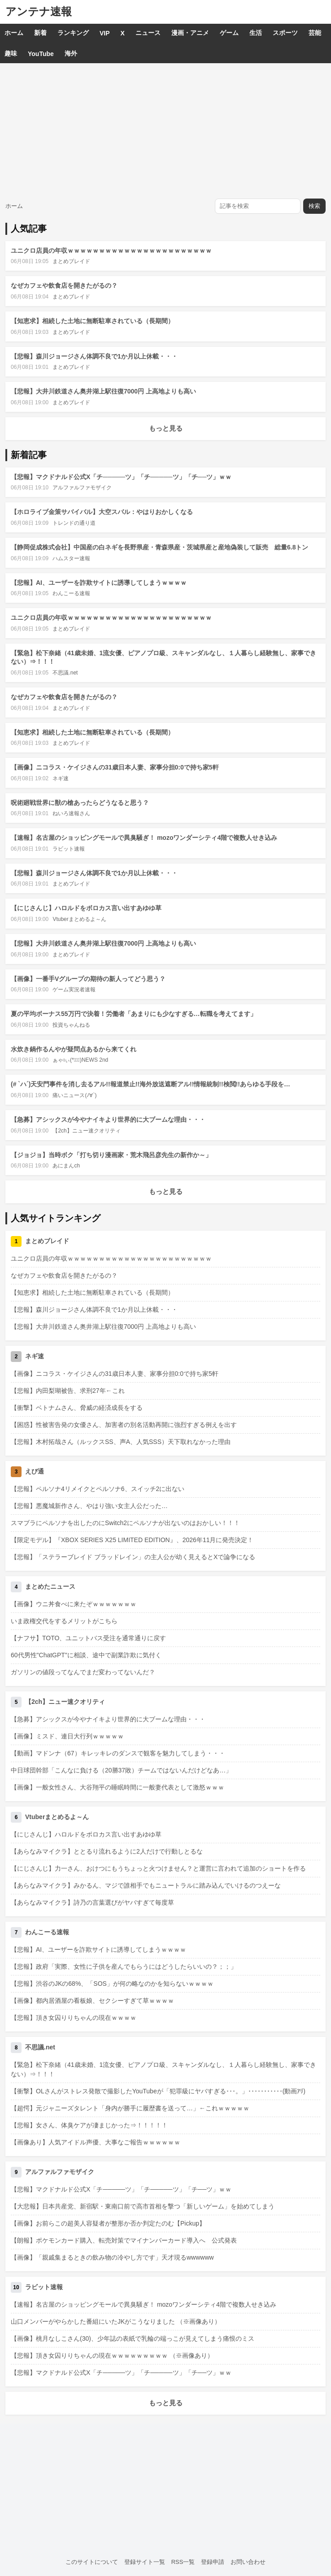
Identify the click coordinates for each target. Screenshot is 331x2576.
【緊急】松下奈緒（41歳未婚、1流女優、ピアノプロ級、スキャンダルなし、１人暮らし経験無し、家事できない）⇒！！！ (163, 2069)
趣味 (10, 53)
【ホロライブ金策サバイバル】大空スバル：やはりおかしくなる (102, 511)
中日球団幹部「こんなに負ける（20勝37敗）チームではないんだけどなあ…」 (121, 1770)
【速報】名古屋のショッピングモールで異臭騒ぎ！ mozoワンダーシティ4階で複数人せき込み (144, 837)
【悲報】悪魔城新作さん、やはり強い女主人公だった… (89, 1505)
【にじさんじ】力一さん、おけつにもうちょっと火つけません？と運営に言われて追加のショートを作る (158, 1868)
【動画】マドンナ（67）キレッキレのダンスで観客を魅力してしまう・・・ (118, 1753)
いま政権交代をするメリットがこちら (64, 1621)
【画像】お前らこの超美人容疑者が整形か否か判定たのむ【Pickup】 (108, 2223)
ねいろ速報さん (71, 813)
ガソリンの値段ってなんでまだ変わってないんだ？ (83, 1672)
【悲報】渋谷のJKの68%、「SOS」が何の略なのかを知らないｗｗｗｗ (112, 1983)
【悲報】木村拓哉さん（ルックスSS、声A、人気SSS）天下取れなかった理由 (121, 1441)
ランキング (73, 32)
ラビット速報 (68, 849)
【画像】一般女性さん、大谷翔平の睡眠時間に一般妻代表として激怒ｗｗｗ (117, 1787)
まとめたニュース (50, 1586)
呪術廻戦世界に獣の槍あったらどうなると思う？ (80, 802)
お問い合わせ (248, 2562)
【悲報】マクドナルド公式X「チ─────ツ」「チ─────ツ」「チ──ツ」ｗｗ (121, 476)
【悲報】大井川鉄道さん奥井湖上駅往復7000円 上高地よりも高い (103, 391)
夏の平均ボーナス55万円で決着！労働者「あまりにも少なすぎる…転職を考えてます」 (134, 1013)
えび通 (34, 1471)
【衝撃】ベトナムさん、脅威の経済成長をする (77, 1407)
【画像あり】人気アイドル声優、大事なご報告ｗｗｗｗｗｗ (95, 2142)
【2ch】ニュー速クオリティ (86, 1131)
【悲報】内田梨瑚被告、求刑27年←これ (68, 1390)
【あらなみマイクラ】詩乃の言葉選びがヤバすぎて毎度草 (92, 1902)
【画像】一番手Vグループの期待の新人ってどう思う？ (88, 978)
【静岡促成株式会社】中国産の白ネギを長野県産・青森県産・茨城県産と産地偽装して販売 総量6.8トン (159, 547)
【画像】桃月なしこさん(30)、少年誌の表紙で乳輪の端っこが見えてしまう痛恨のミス (132, 2338)
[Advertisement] (165, 130)
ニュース (148, 32)
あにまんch (66, 1166)
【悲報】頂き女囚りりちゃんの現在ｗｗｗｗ (73, 2017)
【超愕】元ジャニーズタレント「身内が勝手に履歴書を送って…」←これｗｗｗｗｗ (130, 2108)
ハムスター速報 (71, 558)
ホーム (13, 32)
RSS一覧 (183, 2562)
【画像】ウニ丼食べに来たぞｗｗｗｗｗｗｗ (73, 1604)
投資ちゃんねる (71, 1025)
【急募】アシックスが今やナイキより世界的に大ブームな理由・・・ (108, 1119)
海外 (71, 53)
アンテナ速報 (38, 11)
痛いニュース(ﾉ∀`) (74, 1095)
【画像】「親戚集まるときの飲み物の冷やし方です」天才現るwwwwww (112, 2257)
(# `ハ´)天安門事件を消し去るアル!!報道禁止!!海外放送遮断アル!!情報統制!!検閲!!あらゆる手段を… (150, 1084)
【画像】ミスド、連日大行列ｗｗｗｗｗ (67, 1736)
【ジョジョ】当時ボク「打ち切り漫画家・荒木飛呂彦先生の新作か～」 (111, 1154)
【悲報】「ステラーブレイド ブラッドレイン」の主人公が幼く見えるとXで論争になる (133, 1556)
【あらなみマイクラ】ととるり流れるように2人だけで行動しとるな (107, 1851)
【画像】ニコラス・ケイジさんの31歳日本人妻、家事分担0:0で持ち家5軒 (115, 767)
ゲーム (229, 32)
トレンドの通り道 (74, 523)
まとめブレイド (71, 261)
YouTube (41, 53)
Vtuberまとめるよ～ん (79, 919)
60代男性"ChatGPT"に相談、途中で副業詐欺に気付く (86, 1655)
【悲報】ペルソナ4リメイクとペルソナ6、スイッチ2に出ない (97, 1488)
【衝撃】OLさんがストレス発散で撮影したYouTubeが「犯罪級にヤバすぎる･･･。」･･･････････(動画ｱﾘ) (158, 2091)
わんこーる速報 (71, 593)
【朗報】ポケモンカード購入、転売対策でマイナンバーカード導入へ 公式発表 (124, 2240)
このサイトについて (91, 2562)
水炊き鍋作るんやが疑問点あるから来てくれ (73, 1049)
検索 (314, 206)
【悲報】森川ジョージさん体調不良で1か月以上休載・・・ (94, 356)
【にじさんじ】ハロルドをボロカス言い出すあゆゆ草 (86, 908)
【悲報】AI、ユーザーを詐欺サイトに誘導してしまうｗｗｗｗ (99, 582)
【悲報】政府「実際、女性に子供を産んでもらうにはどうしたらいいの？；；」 (124, 1966)
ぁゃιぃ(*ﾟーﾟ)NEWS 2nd (80, 1060)
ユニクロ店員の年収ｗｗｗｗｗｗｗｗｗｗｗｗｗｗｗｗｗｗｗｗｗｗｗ (111, 250)
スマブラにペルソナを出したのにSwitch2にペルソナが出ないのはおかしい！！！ (125, 1522)
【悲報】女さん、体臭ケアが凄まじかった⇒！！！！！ (89, 2125)
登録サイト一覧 (144, 2562)
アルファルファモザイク (82, 487)
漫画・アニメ (190, 32)
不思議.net (65, 673)
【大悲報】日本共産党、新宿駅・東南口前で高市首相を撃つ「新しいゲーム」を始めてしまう (142, 2206)
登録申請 (212, 2562)
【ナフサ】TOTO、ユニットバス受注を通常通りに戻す (88, 1638)
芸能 (315, 32)
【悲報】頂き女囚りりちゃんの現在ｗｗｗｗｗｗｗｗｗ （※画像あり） (112, 2355)
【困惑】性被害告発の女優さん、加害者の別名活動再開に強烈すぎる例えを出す (124, 1424)
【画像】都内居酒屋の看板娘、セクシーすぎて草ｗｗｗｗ (92, 2000)
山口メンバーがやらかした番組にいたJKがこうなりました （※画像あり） (116, 2321)
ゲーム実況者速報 (74, 989)
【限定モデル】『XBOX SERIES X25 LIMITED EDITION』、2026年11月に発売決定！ (132, 1539)
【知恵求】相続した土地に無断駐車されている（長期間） (92, 320)
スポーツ (285, 32)
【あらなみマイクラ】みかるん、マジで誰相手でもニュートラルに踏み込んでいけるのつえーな (146, 1885)
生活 (255, 32)
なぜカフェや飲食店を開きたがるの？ (64, 285)
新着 (40, 32)
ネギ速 (60, 778)
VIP (105, 33)
